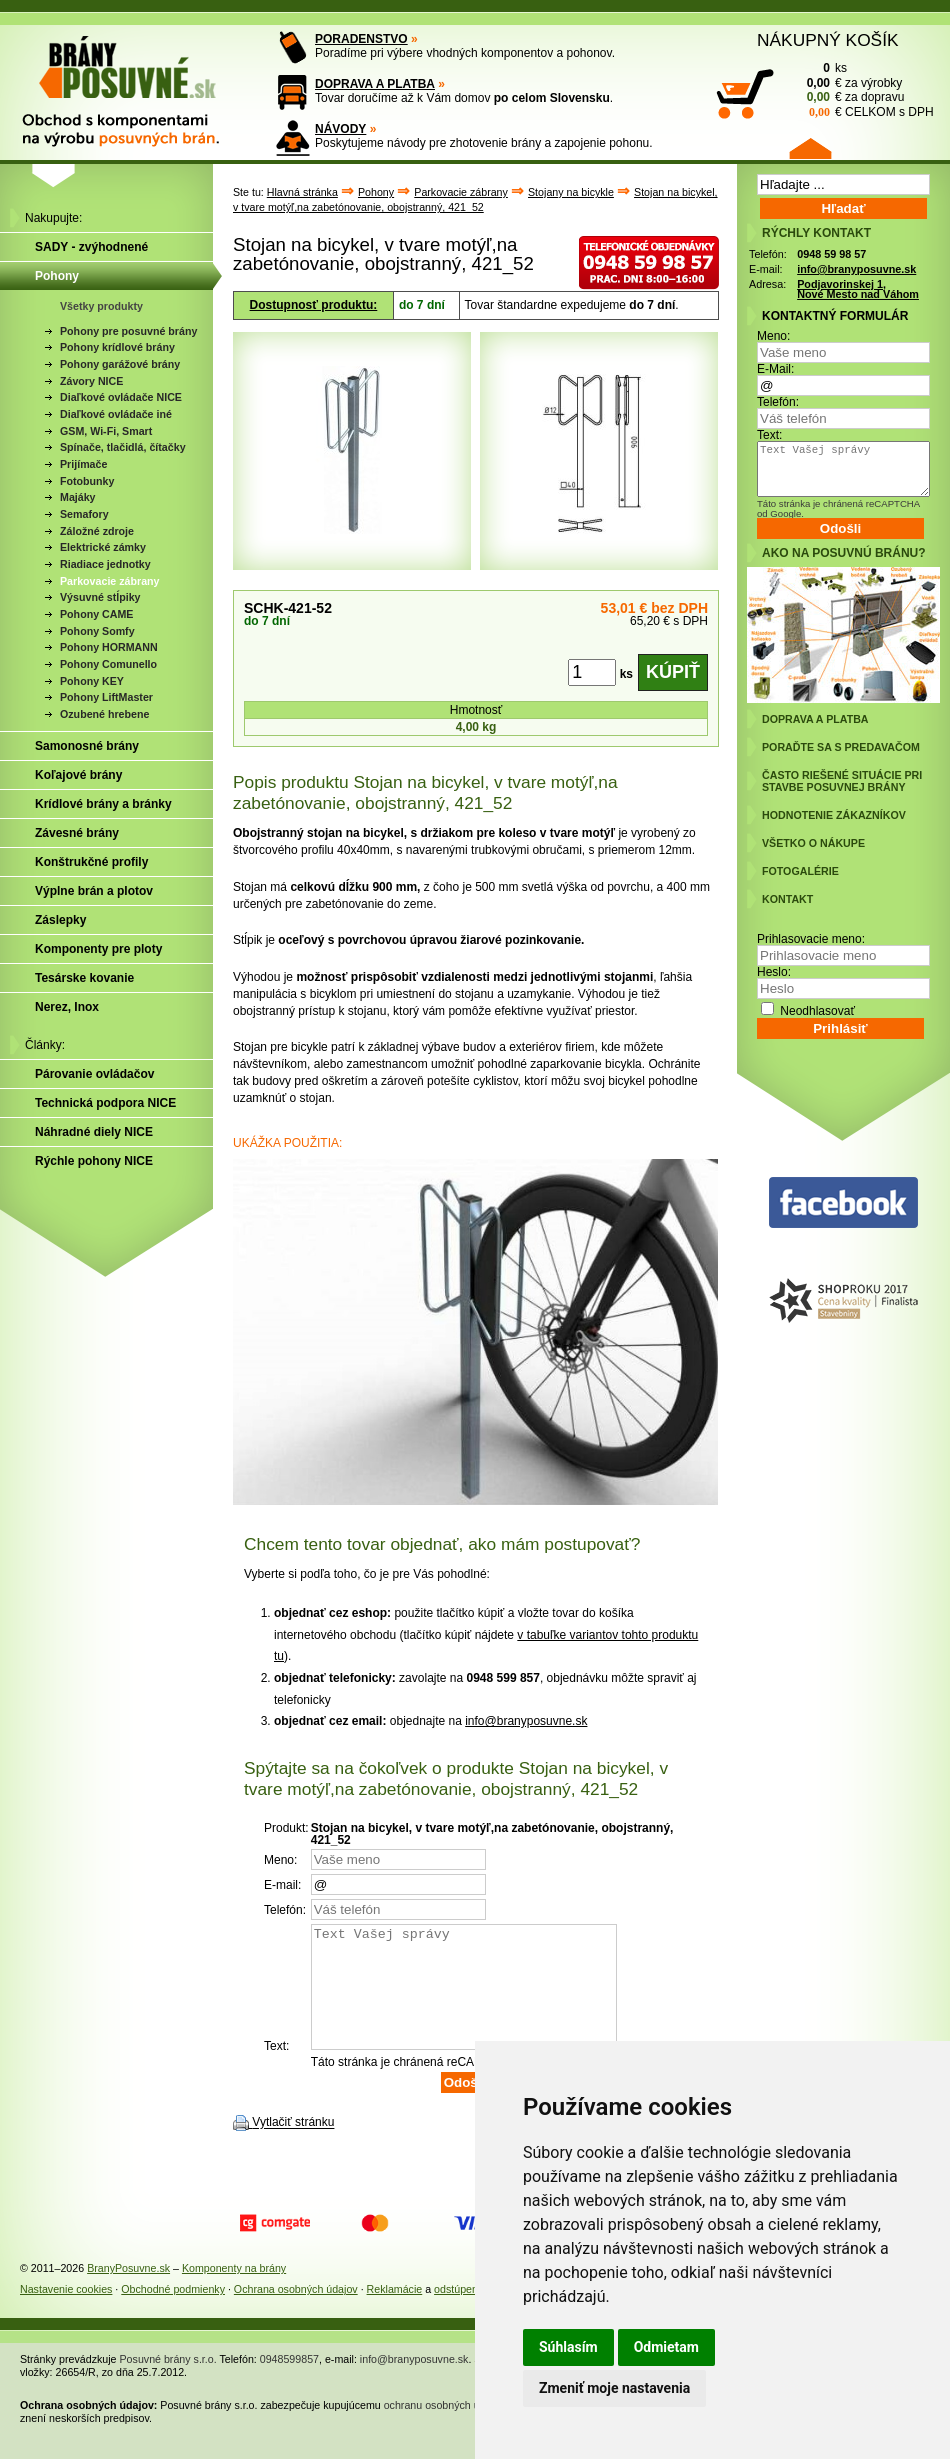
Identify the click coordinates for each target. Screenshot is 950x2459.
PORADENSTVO (361, 39)
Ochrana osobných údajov (296, 2313)
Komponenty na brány (234, 2292)
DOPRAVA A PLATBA (375, 84)
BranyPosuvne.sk (128, 2292)
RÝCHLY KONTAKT (816, 233)
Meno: (773, 336)
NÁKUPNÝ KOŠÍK (828, 40)
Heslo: (774, 972)
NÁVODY (340, 129)
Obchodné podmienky (173, 2313)
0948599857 (289, 2383)
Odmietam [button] (666, 2347)
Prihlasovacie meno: (811, 939)
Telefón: (778, 402)
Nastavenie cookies (66, 2313)
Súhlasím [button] (568, 2347)
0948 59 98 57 (831, 254)
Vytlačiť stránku (293, 2147)
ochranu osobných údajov (444, 2429)
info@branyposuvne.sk (526, 1721)
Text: (769, 435)
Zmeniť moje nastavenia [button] (614, 2388)
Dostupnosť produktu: (314, 305)
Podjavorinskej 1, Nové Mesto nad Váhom (858, 289)
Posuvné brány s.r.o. (168, 2383)
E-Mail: (775, 369)
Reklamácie (395, 2313)
